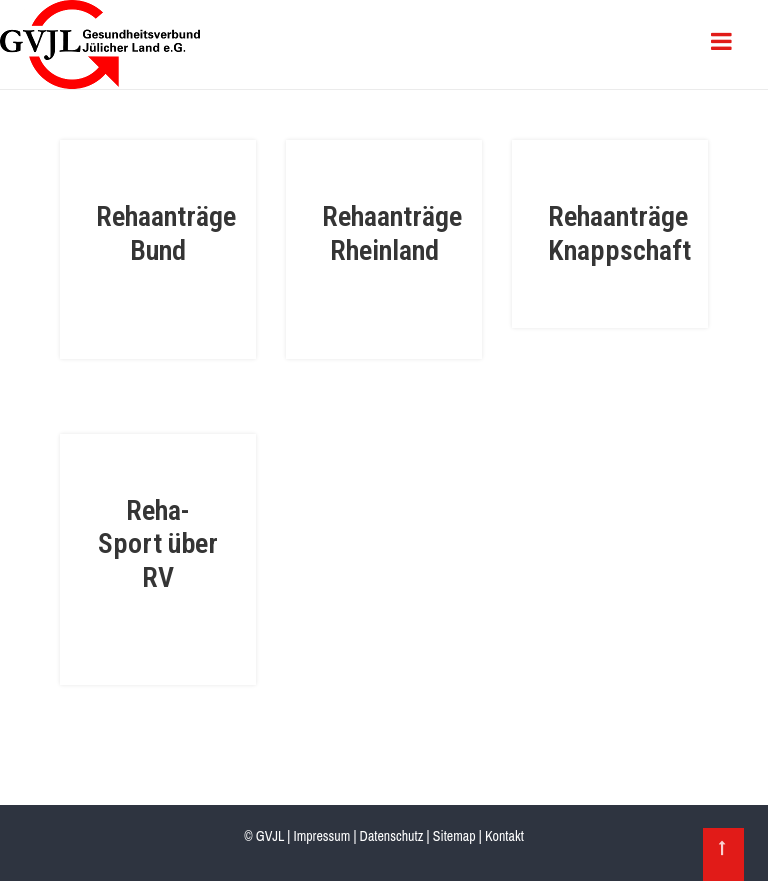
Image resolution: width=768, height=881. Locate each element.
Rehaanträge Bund (166, 233)
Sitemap (454, 836)
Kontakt (504, 836)
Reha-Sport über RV (158, 544)
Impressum (321, 836)
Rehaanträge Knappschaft (619, 233)
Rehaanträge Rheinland (392, 233)
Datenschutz (392, 836)
